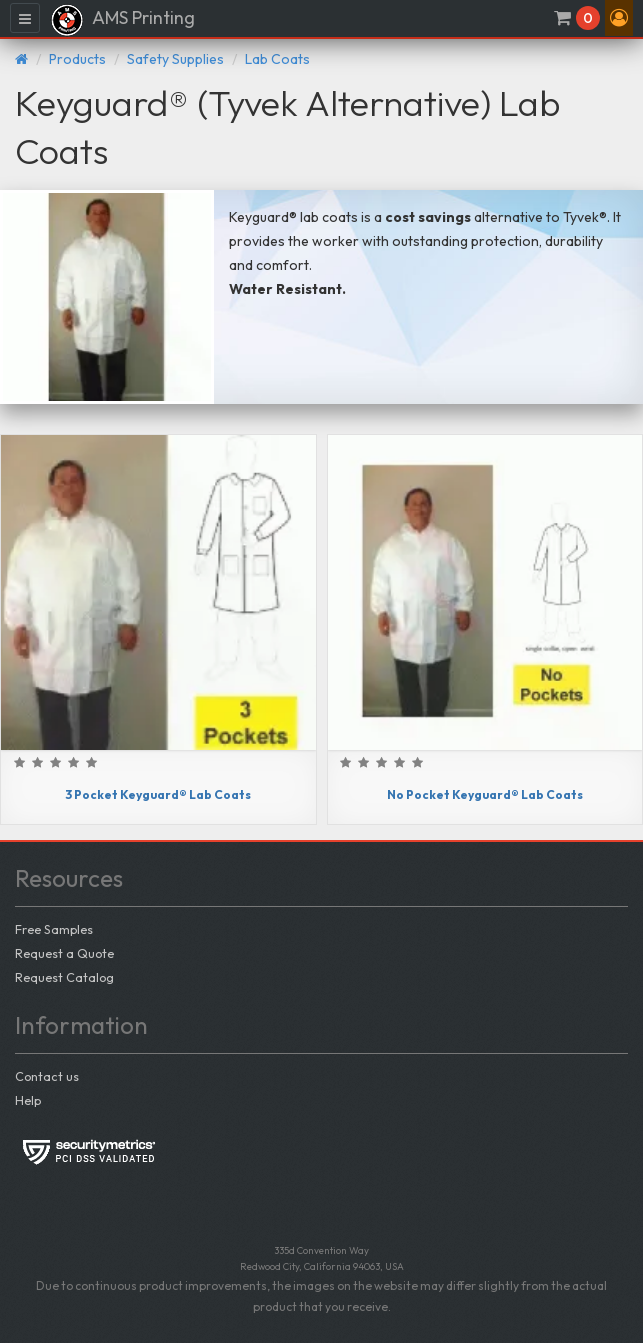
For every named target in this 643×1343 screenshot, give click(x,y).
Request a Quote (64, 953)
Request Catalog (64, 977)
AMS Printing (122, 20)
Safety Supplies (175, 59)
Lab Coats (277, 59)
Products (77, 59)
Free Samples (54, 929)
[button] (619, 18)
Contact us (47, 1076)
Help (28, 1100)
